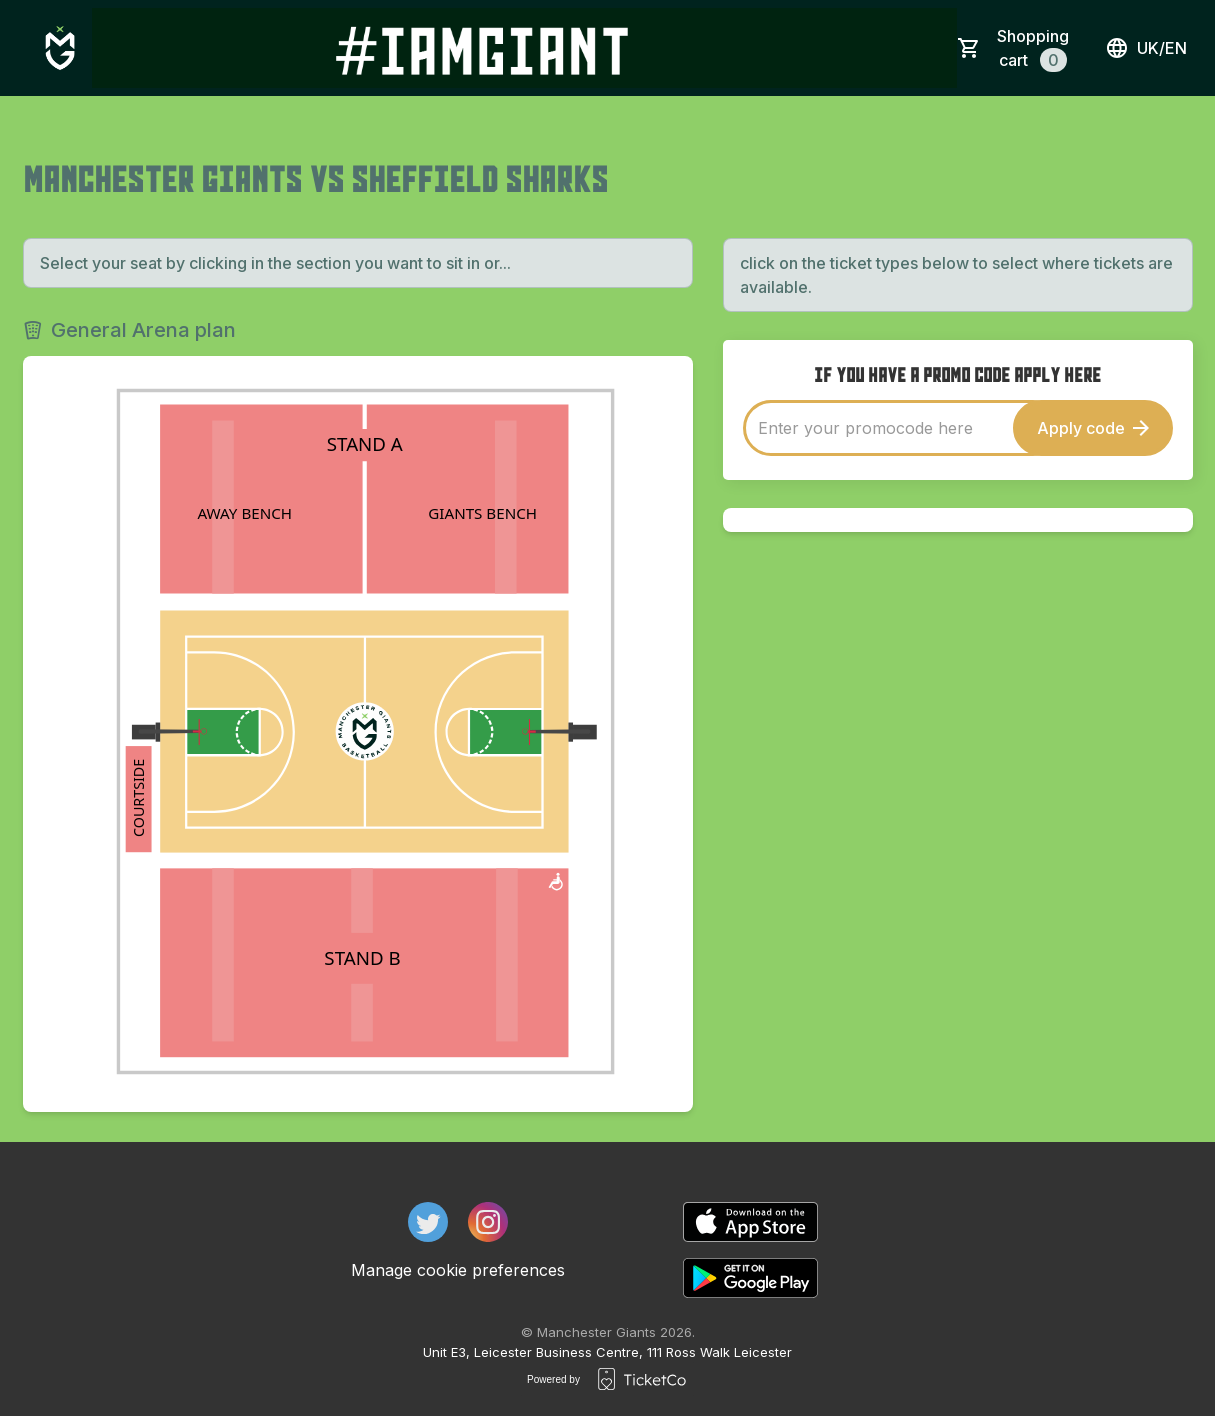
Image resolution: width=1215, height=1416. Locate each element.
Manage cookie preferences (458, 1270)
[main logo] (60, 48)
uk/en (1146, 48)
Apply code (1093, 428)
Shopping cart (1033, 49)
